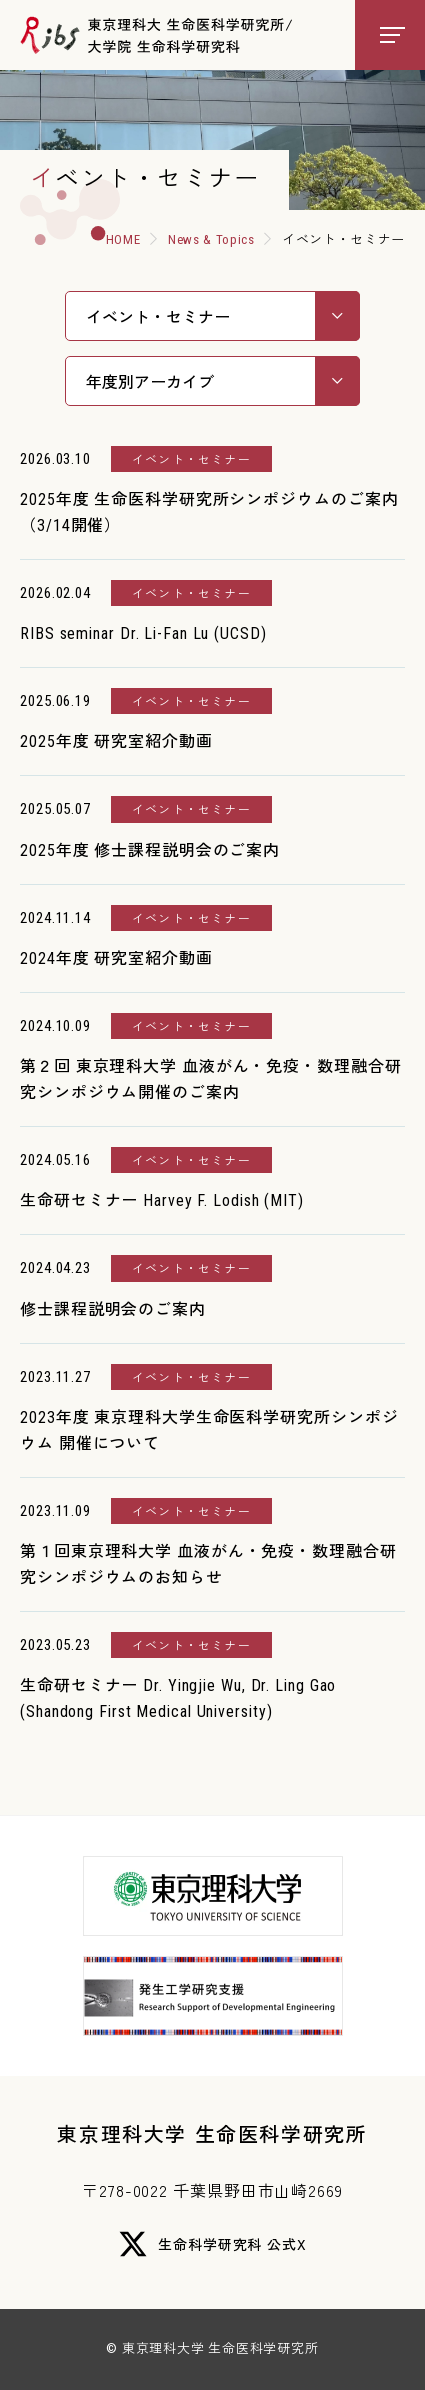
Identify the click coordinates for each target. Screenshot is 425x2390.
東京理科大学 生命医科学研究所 (212, 2133)
